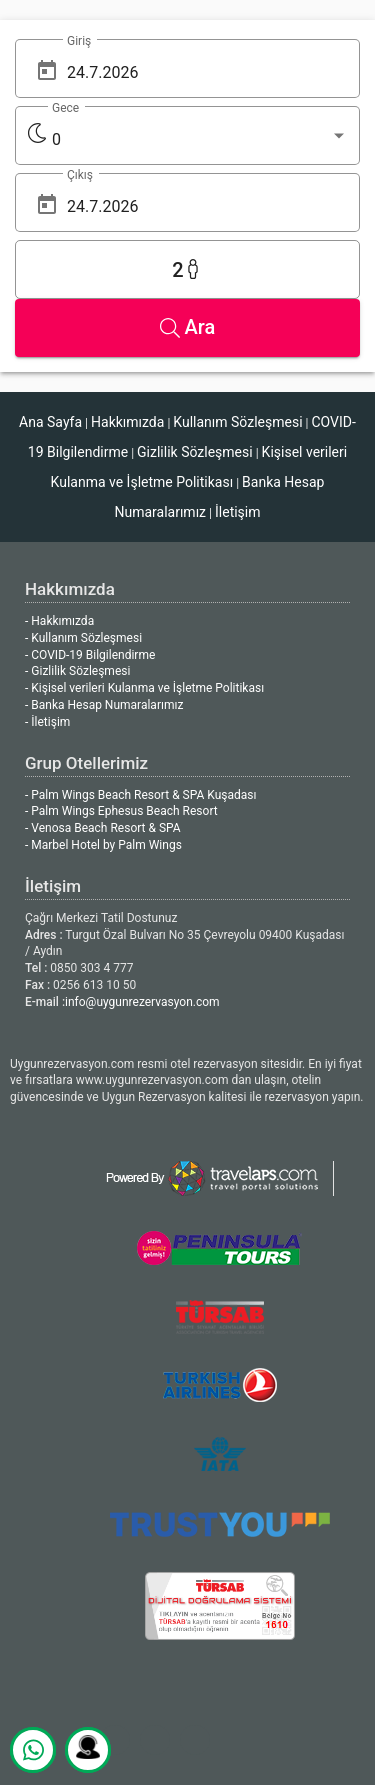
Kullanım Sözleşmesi (237, 422)
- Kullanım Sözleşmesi (83, 638)
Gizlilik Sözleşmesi (195, 452)
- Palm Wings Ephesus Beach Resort (121, 811)
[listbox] (200, 140)
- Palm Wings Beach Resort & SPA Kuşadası (140, 795)
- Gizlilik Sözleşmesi (77, 671)
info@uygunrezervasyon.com (142, 1002)
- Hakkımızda (59, 621)
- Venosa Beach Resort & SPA (103, 828)
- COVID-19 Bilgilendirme (90, 655)
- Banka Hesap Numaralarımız (104, 705)
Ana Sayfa (50, 422)
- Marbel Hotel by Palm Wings (103, 845)
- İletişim (47, 722)
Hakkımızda (127, 422)
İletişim (238, 512)
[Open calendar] (47, 70)
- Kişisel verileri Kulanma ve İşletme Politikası (144, 688)
